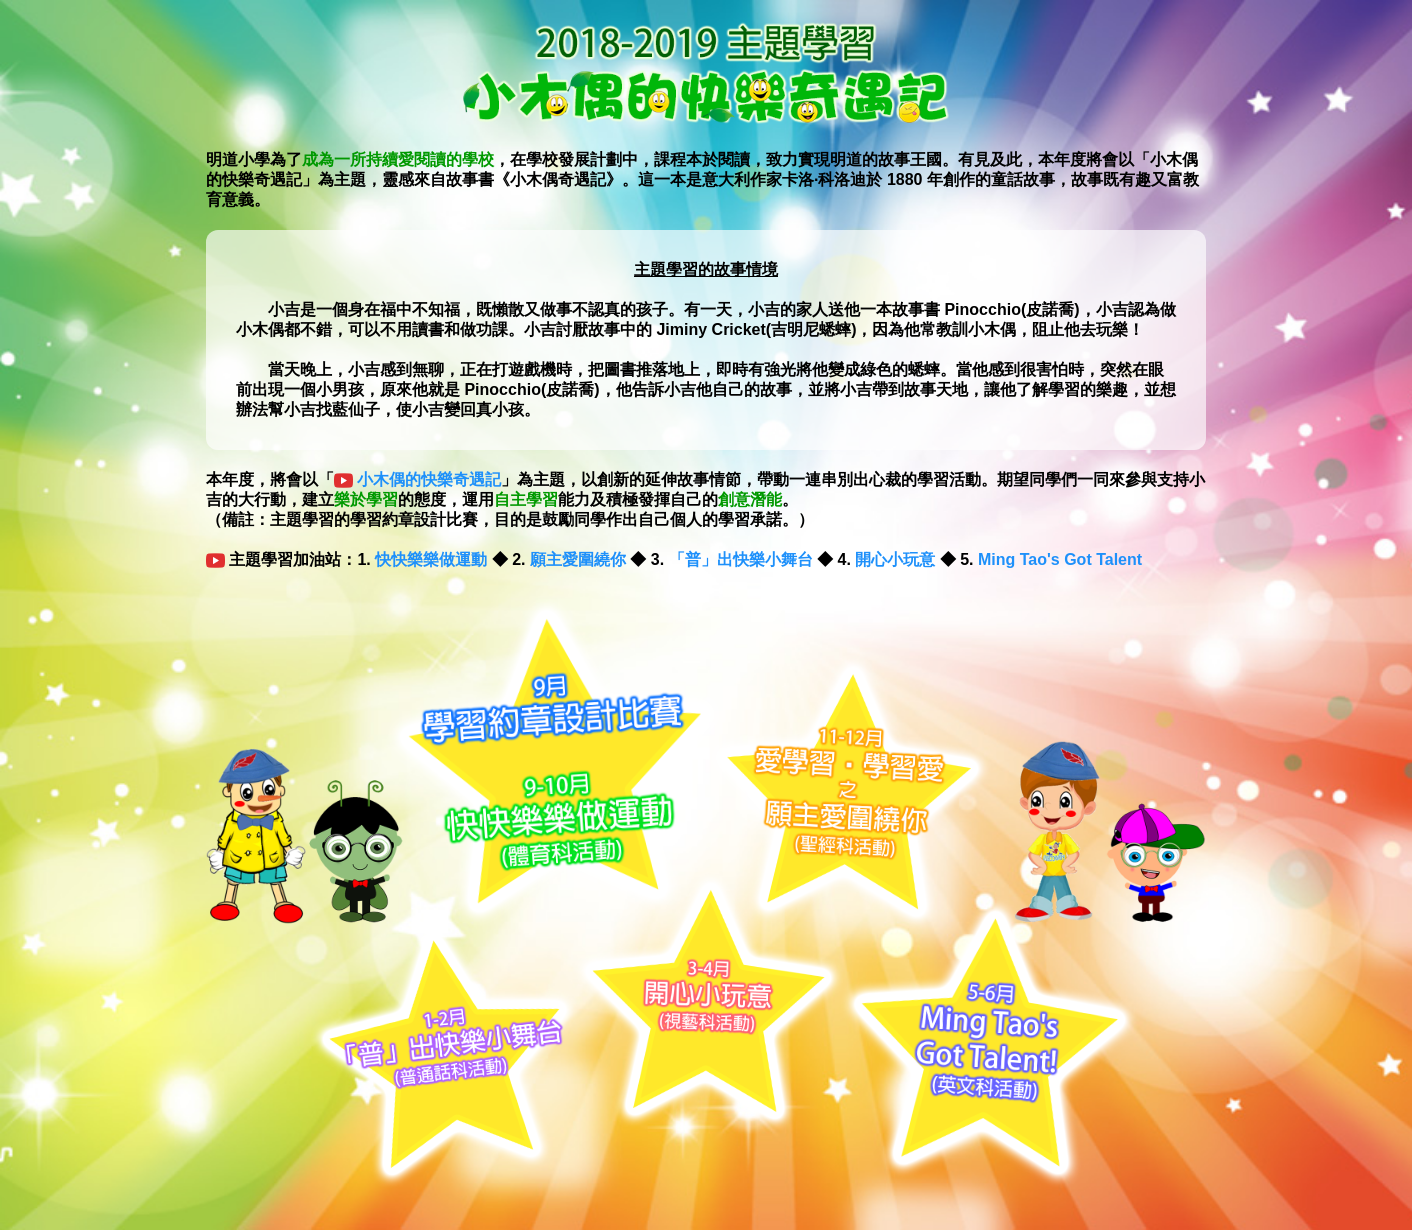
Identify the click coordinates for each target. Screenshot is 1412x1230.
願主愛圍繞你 (578, 559)
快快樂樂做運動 (431, 559)
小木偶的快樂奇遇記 (429, 479)
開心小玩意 (895, 559)
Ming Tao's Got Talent (1060, 559)
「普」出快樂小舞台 (741, 559)
